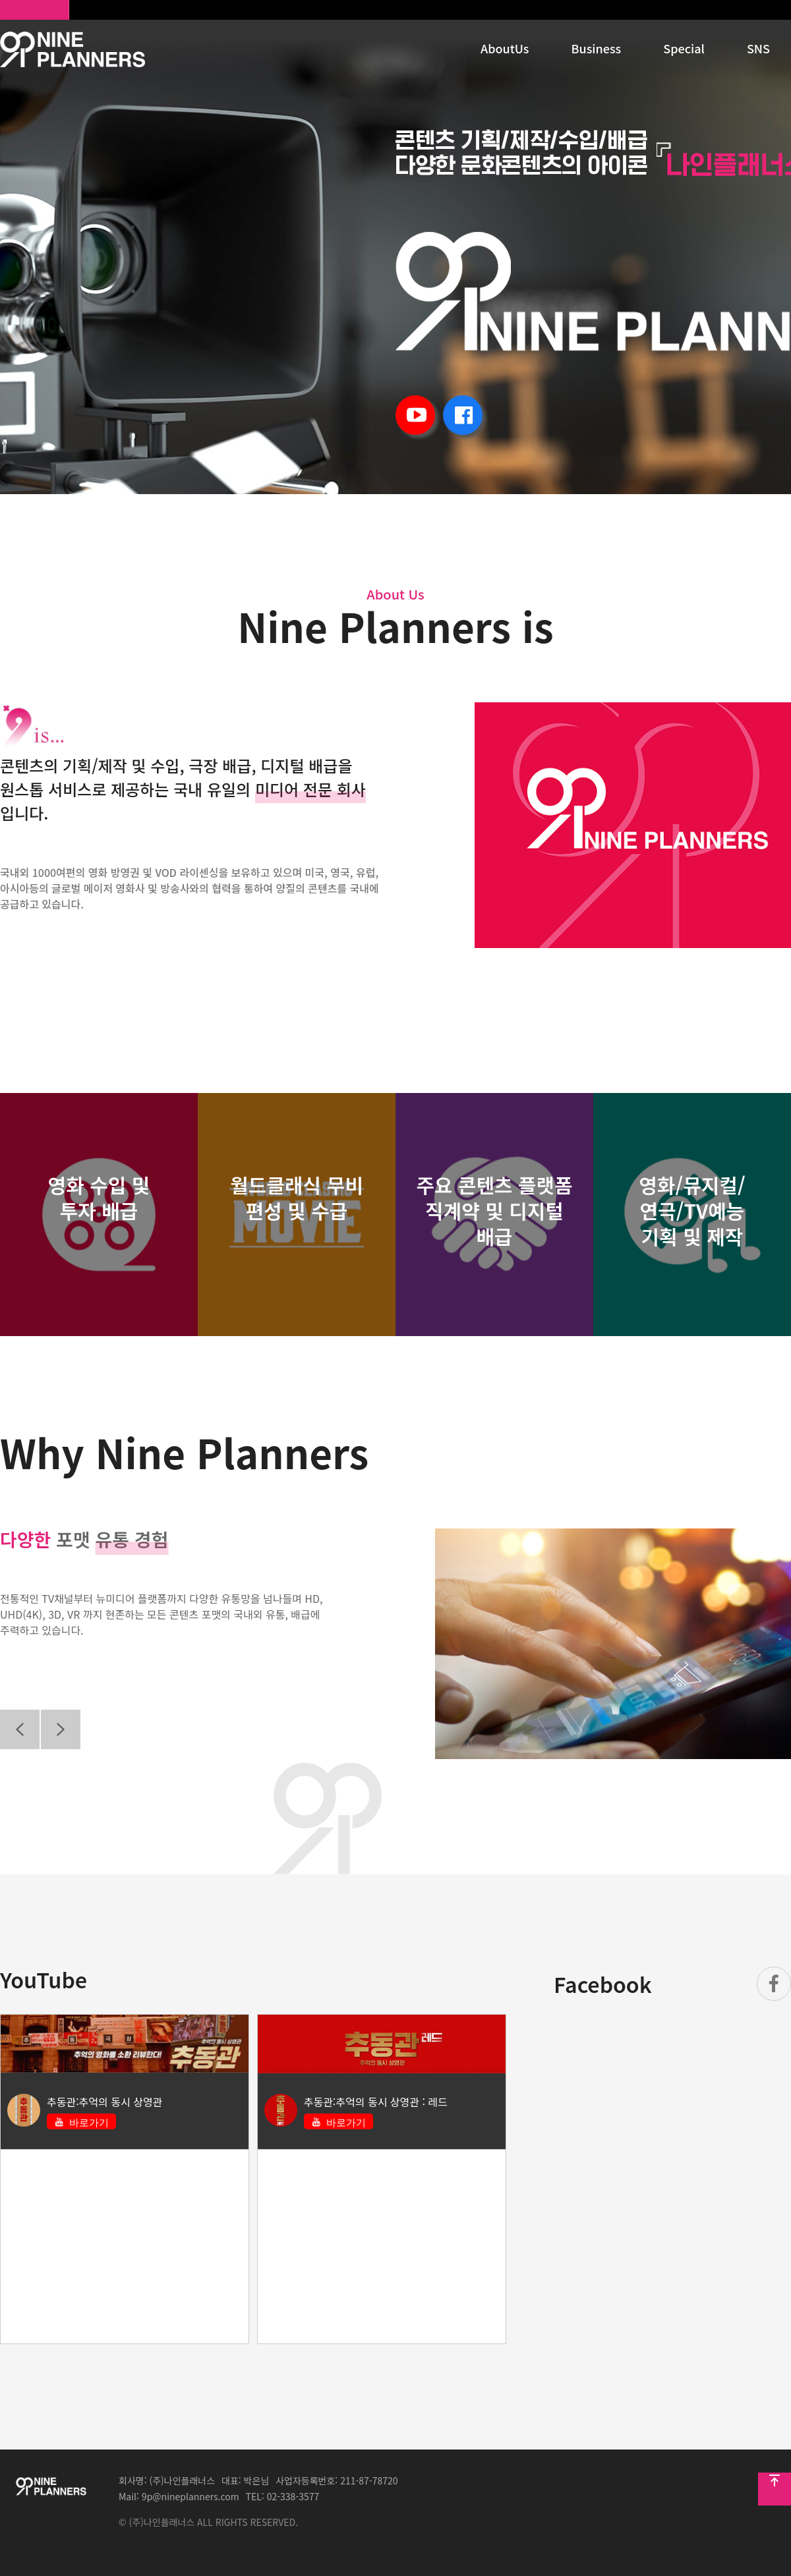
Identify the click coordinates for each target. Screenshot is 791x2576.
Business (596, 48)
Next (60, 1729)
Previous (20, 1729)
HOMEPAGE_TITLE (72, 49)
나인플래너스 (34, 10)
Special (684, 48)
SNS (758, 48)
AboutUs (505, 48)
